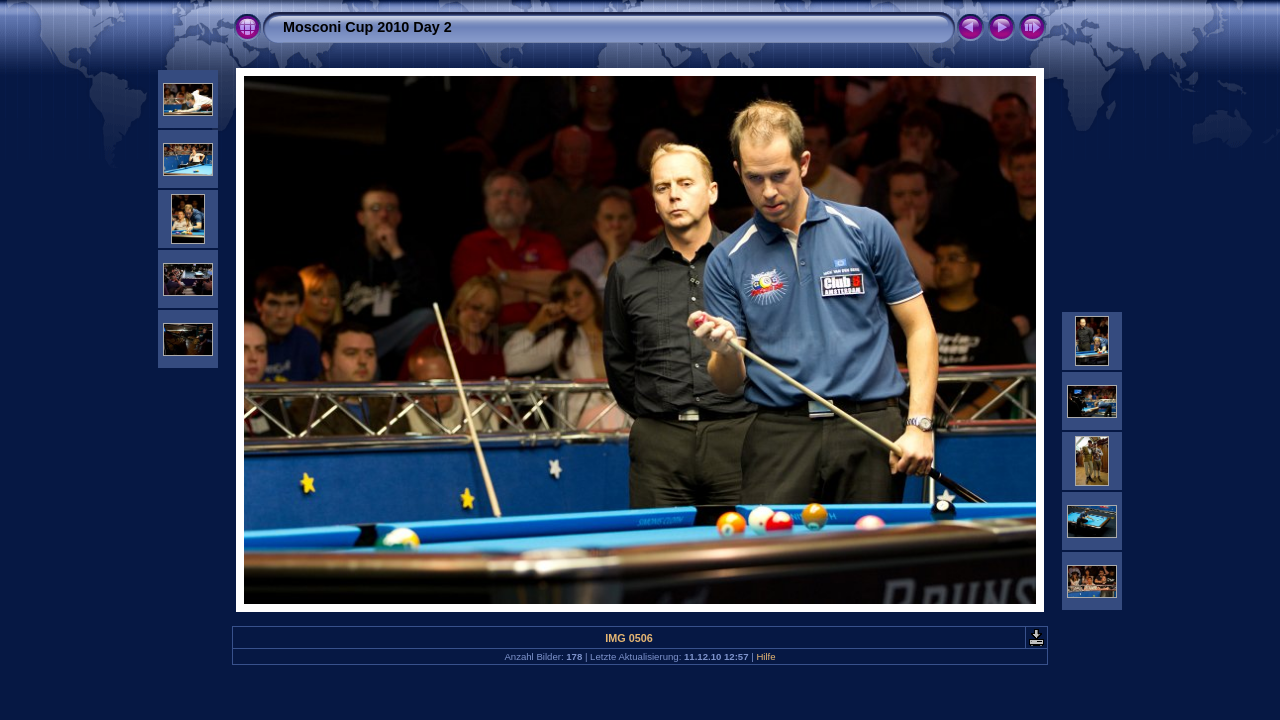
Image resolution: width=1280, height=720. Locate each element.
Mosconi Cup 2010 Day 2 (367, 27)
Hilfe (765, 656)
